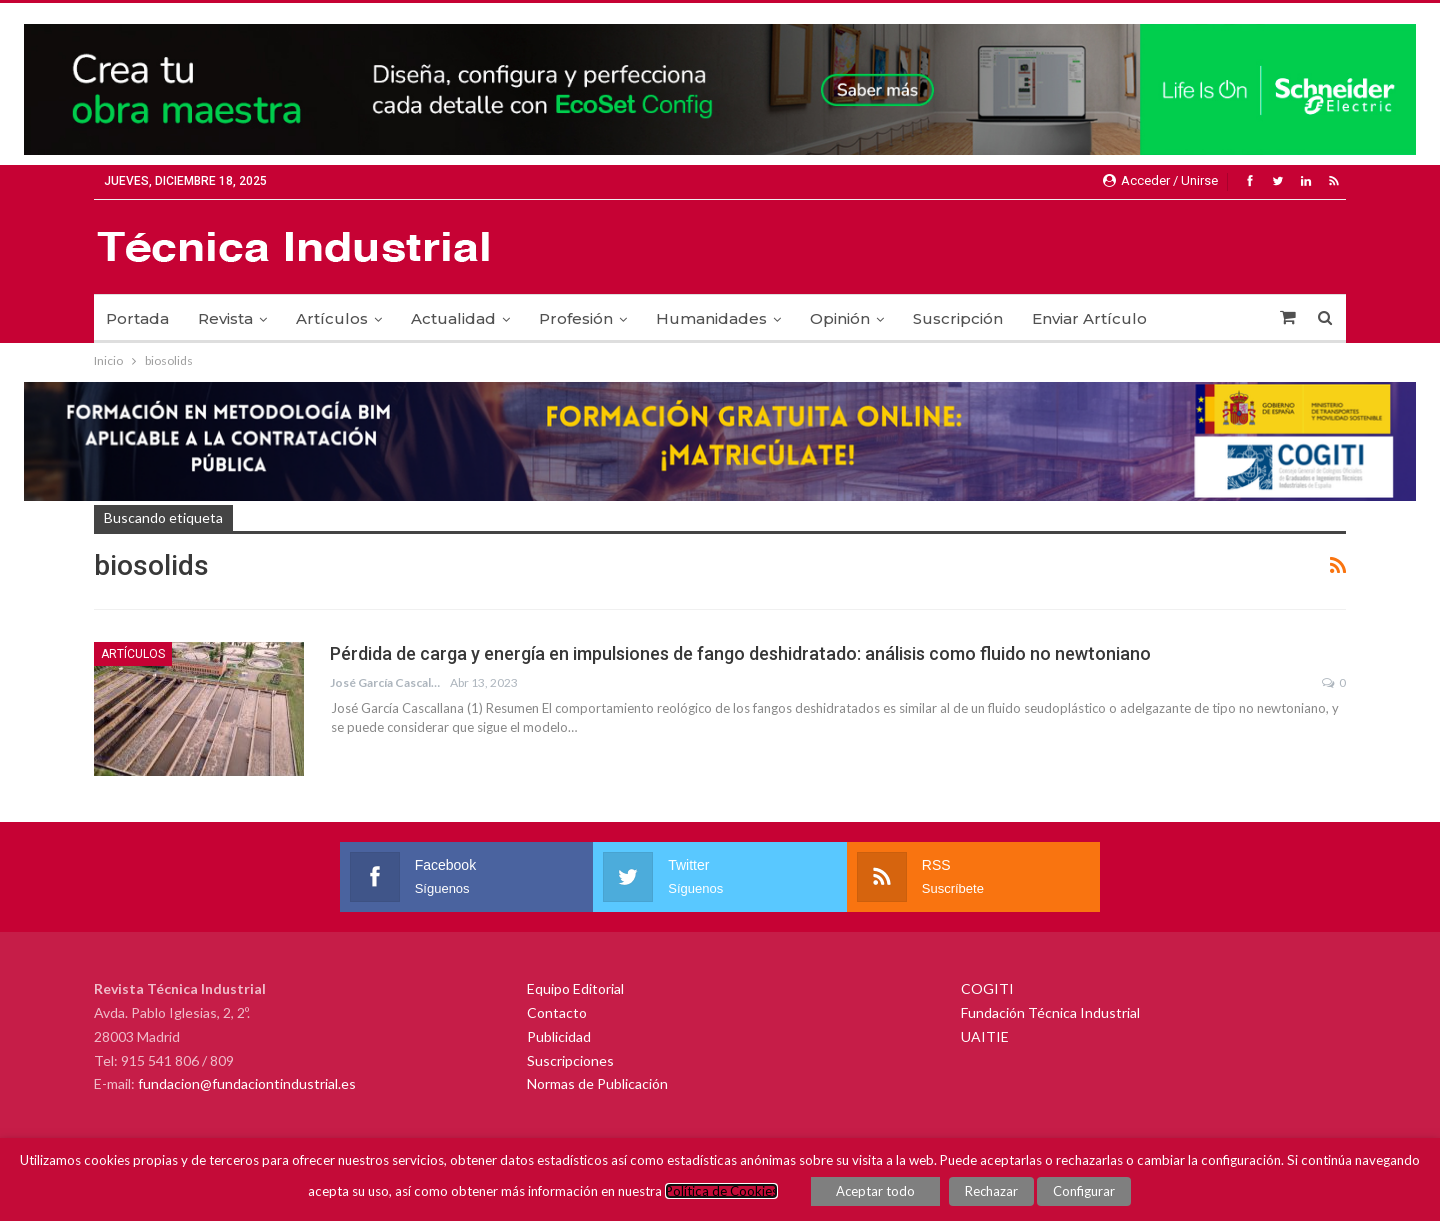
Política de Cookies (722, 1191)
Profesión (576, 318)
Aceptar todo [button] (876, 1191)
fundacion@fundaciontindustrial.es (247, 1083)
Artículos (332, 318)
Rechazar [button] (991, 1191)
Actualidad (453, 318)
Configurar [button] (1084, 1191)
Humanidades (711, 318)
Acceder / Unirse (1160, 180)
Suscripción (958, 318)
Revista (225, 318)
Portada (137, 318)
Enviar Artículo (1089, 318)
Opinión (840, 318)
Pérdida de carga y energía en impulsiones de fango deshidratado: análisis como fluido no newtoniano (740, 653)
